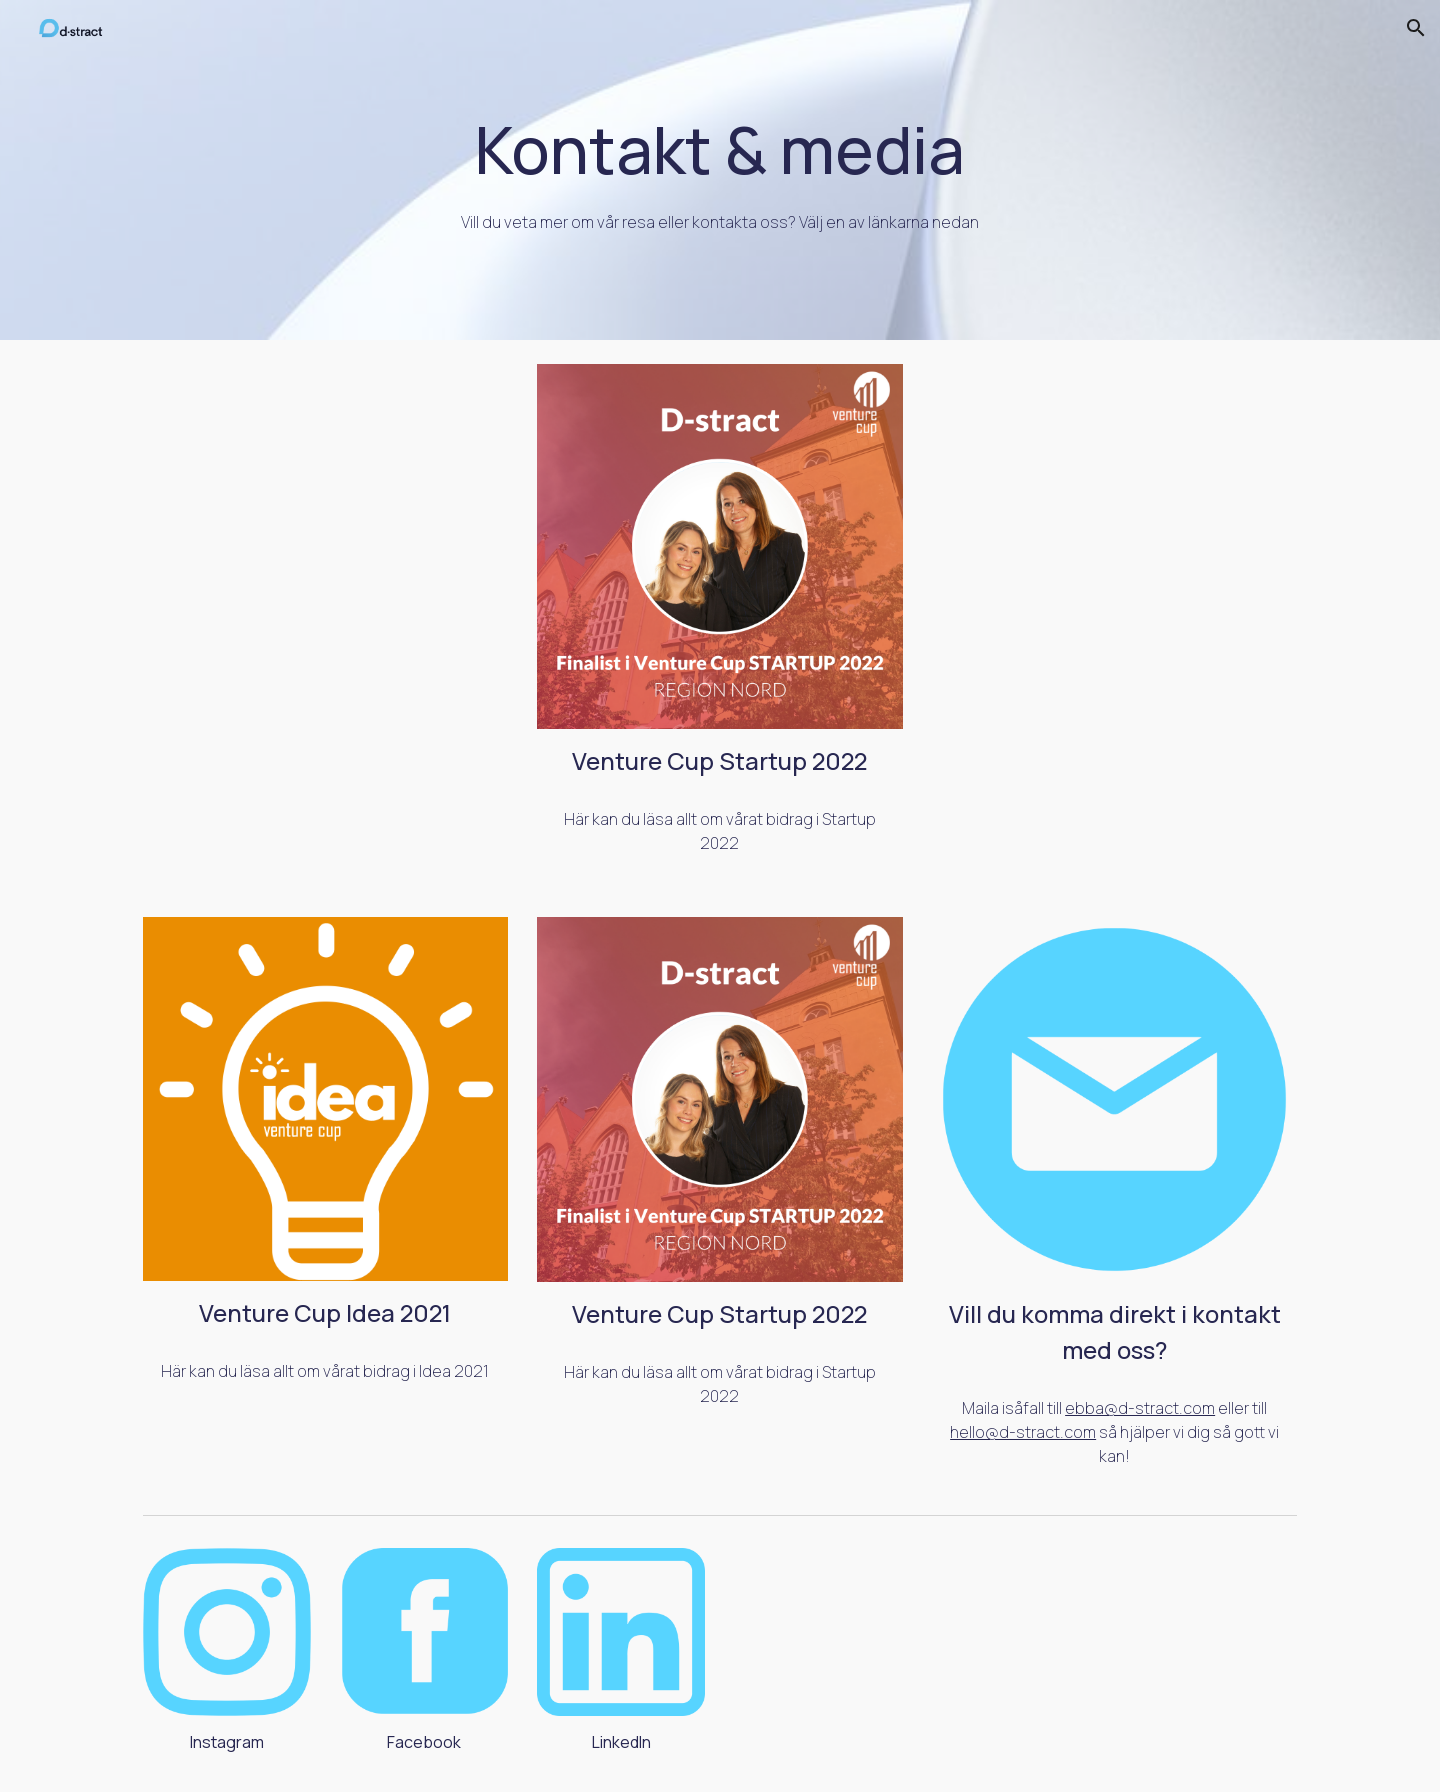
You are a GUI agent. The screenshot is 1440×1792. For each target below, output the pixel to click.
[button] (1416, 28)
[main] (720, 170)
